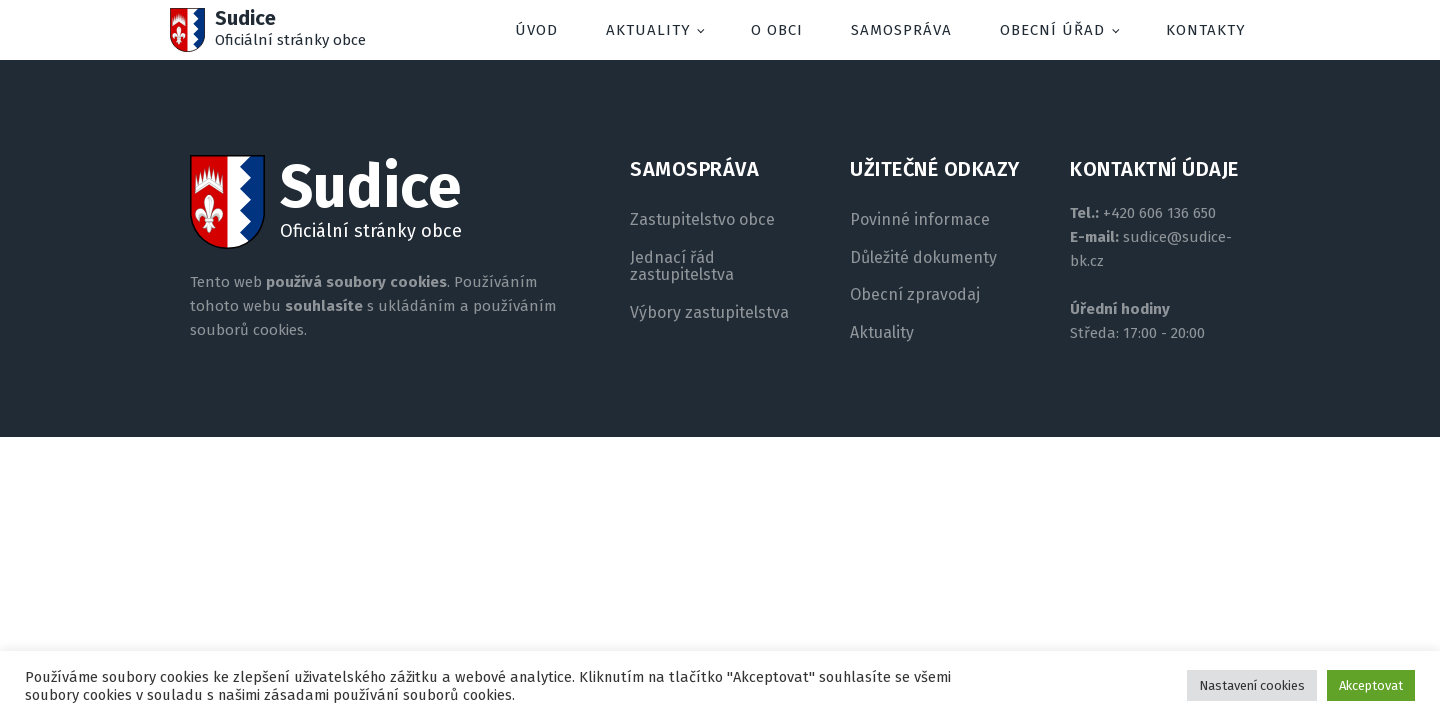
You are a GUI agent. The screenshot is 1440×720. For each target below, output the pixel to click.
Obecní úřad (1052, 30)
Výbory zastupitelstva (709, 313)
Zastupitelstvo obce (702, 220)
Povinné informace (920, 220)
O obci (777, 30)
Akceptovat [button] (1371, 685)
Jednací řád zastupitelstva (682, 266)
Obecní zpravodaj (915, 295)
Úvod (536, 30)
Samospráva (901, 30)
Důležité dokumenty (923, 258)
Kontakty (1206, 30)
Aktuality (648, 30)
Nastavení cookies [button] (1252, 685)
